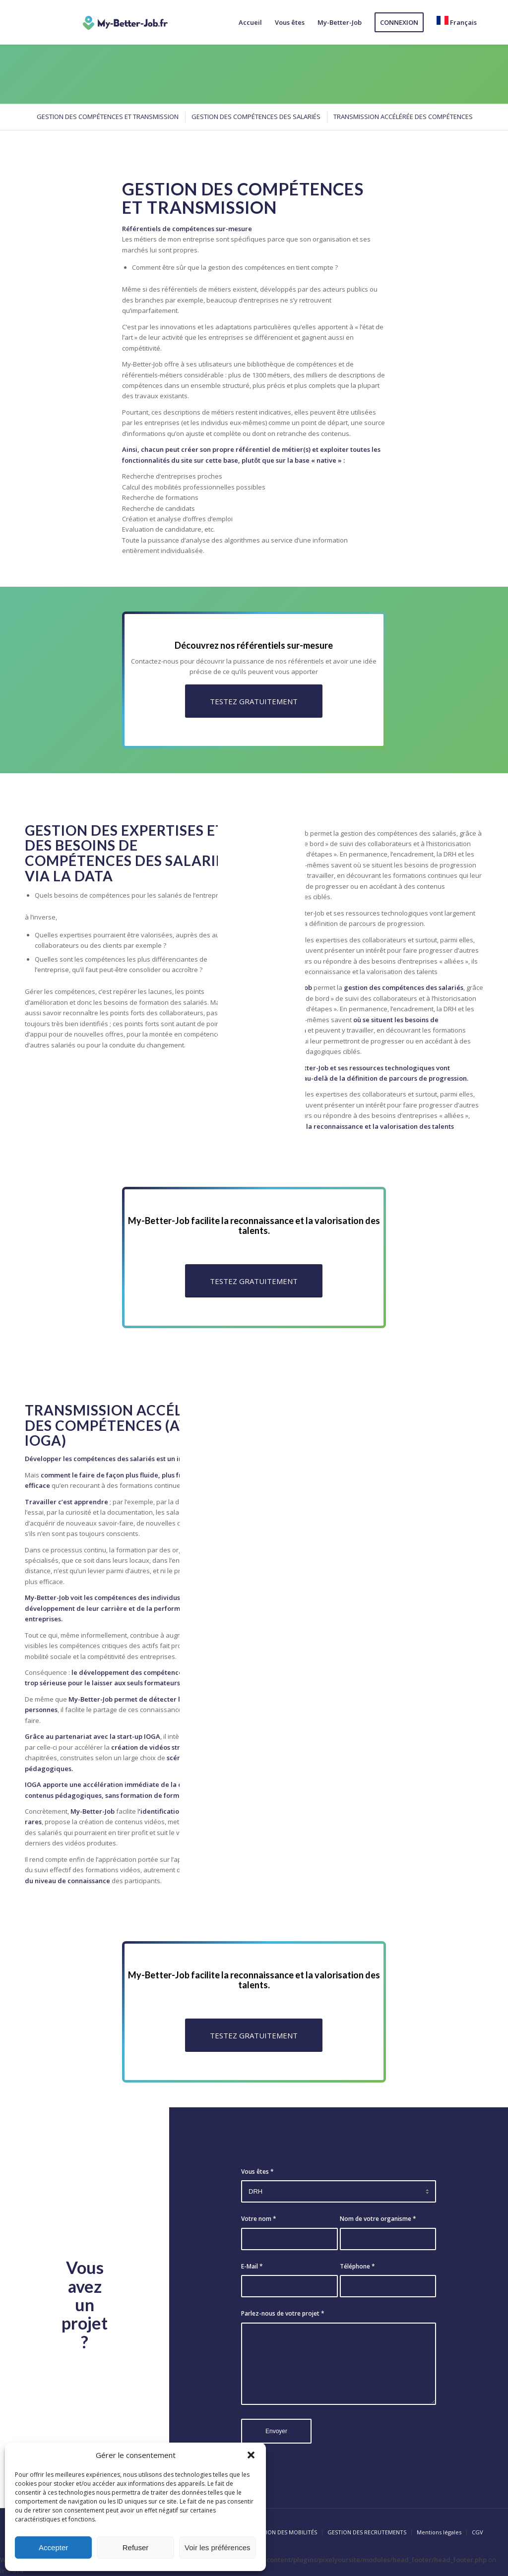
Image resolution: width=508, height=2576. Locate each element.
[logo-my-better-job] (125, 22)
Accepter (53, 2547)
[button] (251, 2455)
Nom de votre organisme (378, 2218)
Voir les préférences (218, 2547)
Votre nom (258, 2218)
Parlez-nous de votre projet (282, 2313)
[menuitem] (250, 22)
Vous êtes (257, 2171)
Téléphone (357, 2266)
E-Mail (252, 2266)
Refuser (136, 2547)
